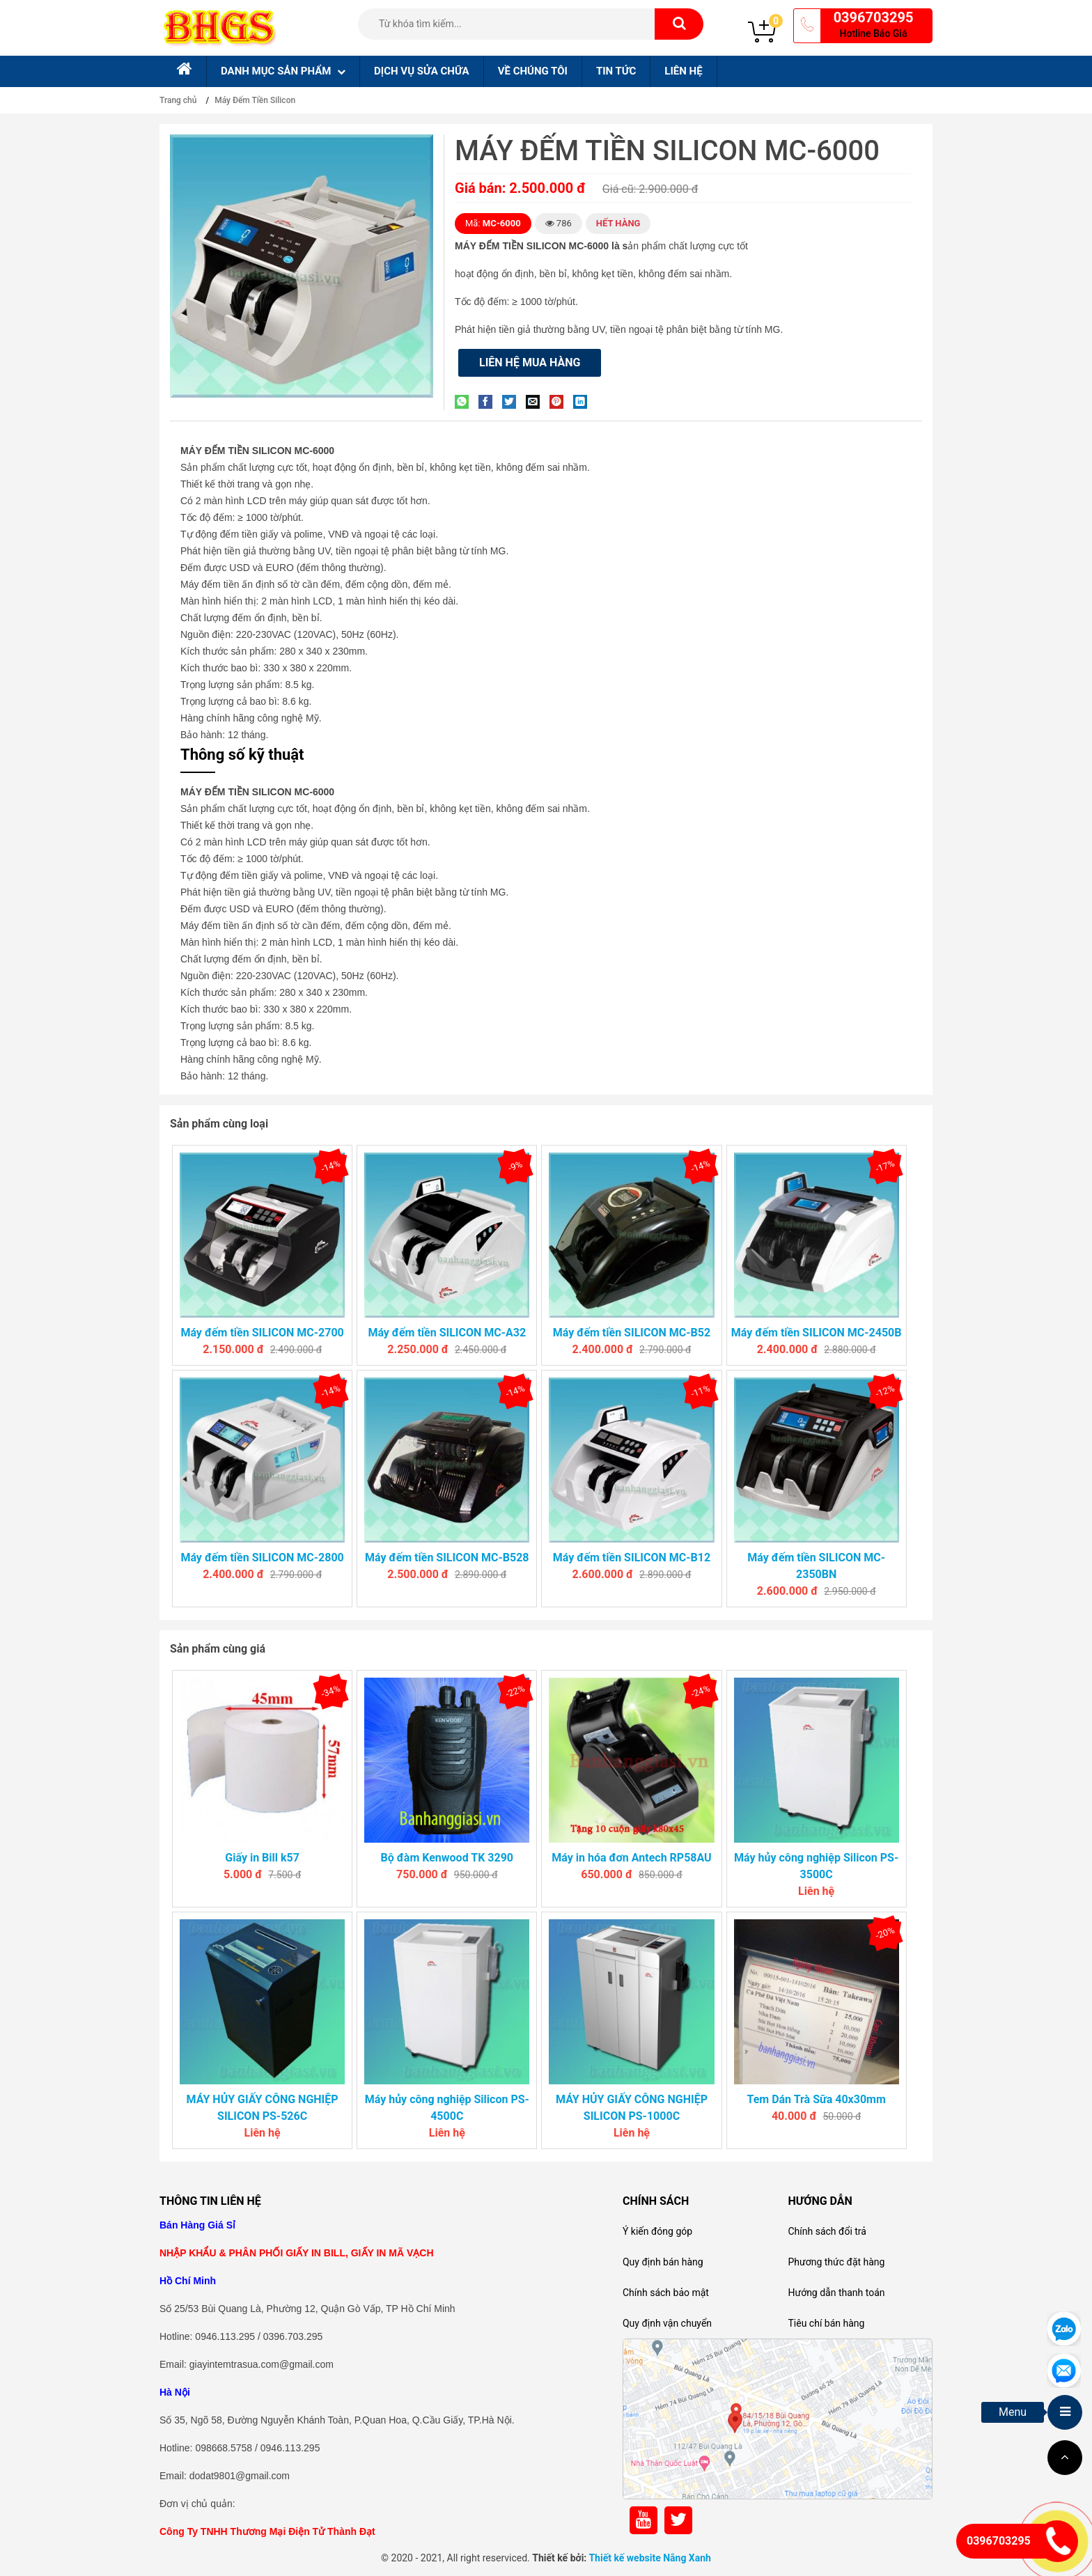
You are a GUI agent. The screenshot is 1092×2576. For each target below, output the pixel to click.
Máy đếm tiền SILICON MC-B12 (631, 1557)
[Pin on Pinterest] (559, 401)
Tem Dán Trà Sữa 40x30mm (816, 2099)
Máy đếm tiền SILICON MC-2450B (816, 1332)
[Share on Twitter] (512, 401)
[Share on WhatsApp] (465, 401)
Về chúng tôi (533, 71)
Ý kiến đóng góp (657, 2231)
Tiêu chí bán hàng (826, 2323)
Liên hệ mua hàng (529, 362)
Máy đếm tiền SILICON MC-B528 (447, 1557)
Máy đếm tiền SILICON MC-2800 (261, 1557)
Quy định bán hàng (663, 2261)
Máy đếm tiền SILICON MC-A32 (447, 1332)
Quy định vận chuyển (667, 2323)
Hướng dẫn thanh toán (836, 2292)
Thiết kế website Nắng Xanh (649, 2557)
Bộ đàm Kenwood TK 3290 (447, 1857)
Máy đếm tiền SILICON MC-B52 (631, 1332)
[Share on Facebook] (488, 401)
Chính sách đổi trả (827, 2231)
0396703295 (874, 17)
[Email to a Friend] (536, 401)
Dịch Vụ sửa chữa (421, 71)
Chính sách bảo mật (666, 2292)
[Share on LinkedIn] (583, 401)
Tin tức (616, 71)
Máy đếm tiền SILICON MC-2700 (261, 1332)
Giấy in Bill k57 (262, 1857)
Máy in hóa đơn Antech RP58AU (631, 1857)
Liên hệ (683, 71)
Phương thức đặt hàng (836, 2261)
